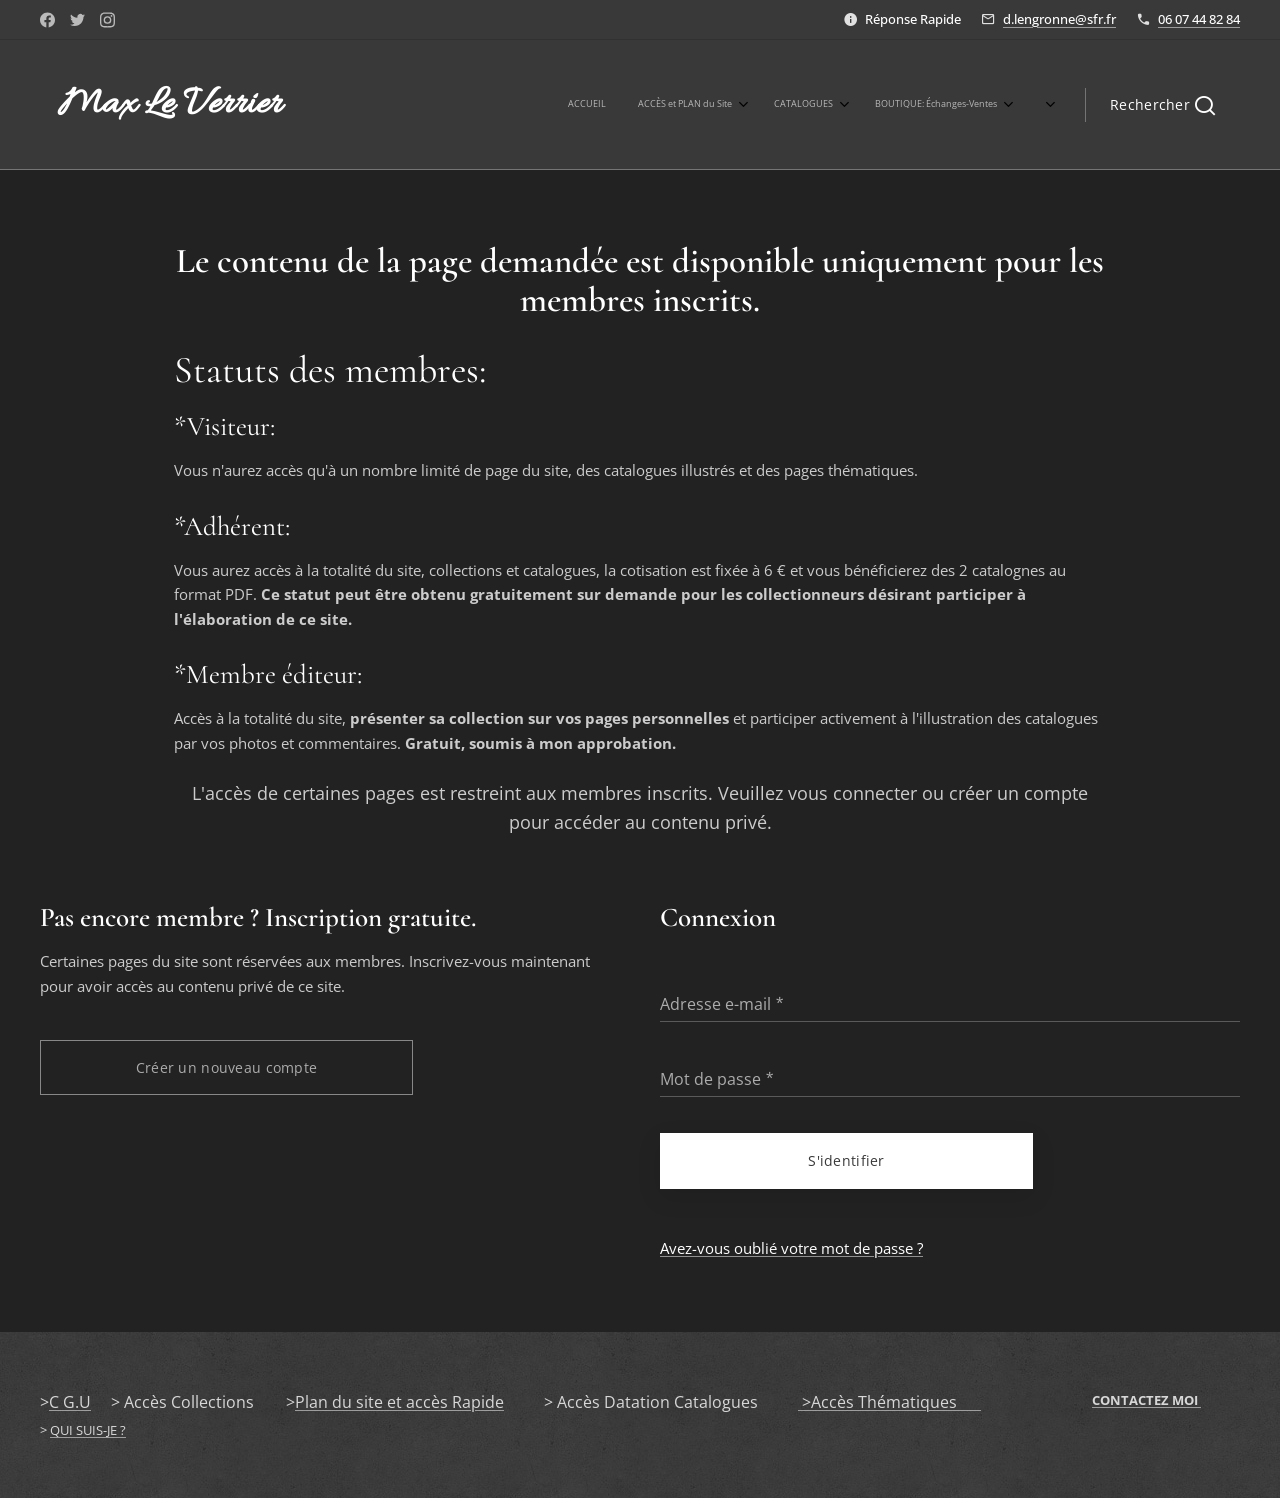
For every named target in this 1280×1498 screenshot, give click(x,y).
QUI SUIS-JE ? (88, 1430)
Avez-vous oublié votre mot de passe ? (791, 1247)
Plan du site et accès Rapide (399, 1402)
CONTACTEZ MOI (1146, 1400)
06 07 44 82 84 (1199, 19)
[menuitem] (716, 105)
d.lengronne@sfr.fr (1059, 19)
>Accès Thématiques (889, 1402)
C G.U (70, 1402)
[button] (1162, 105)
